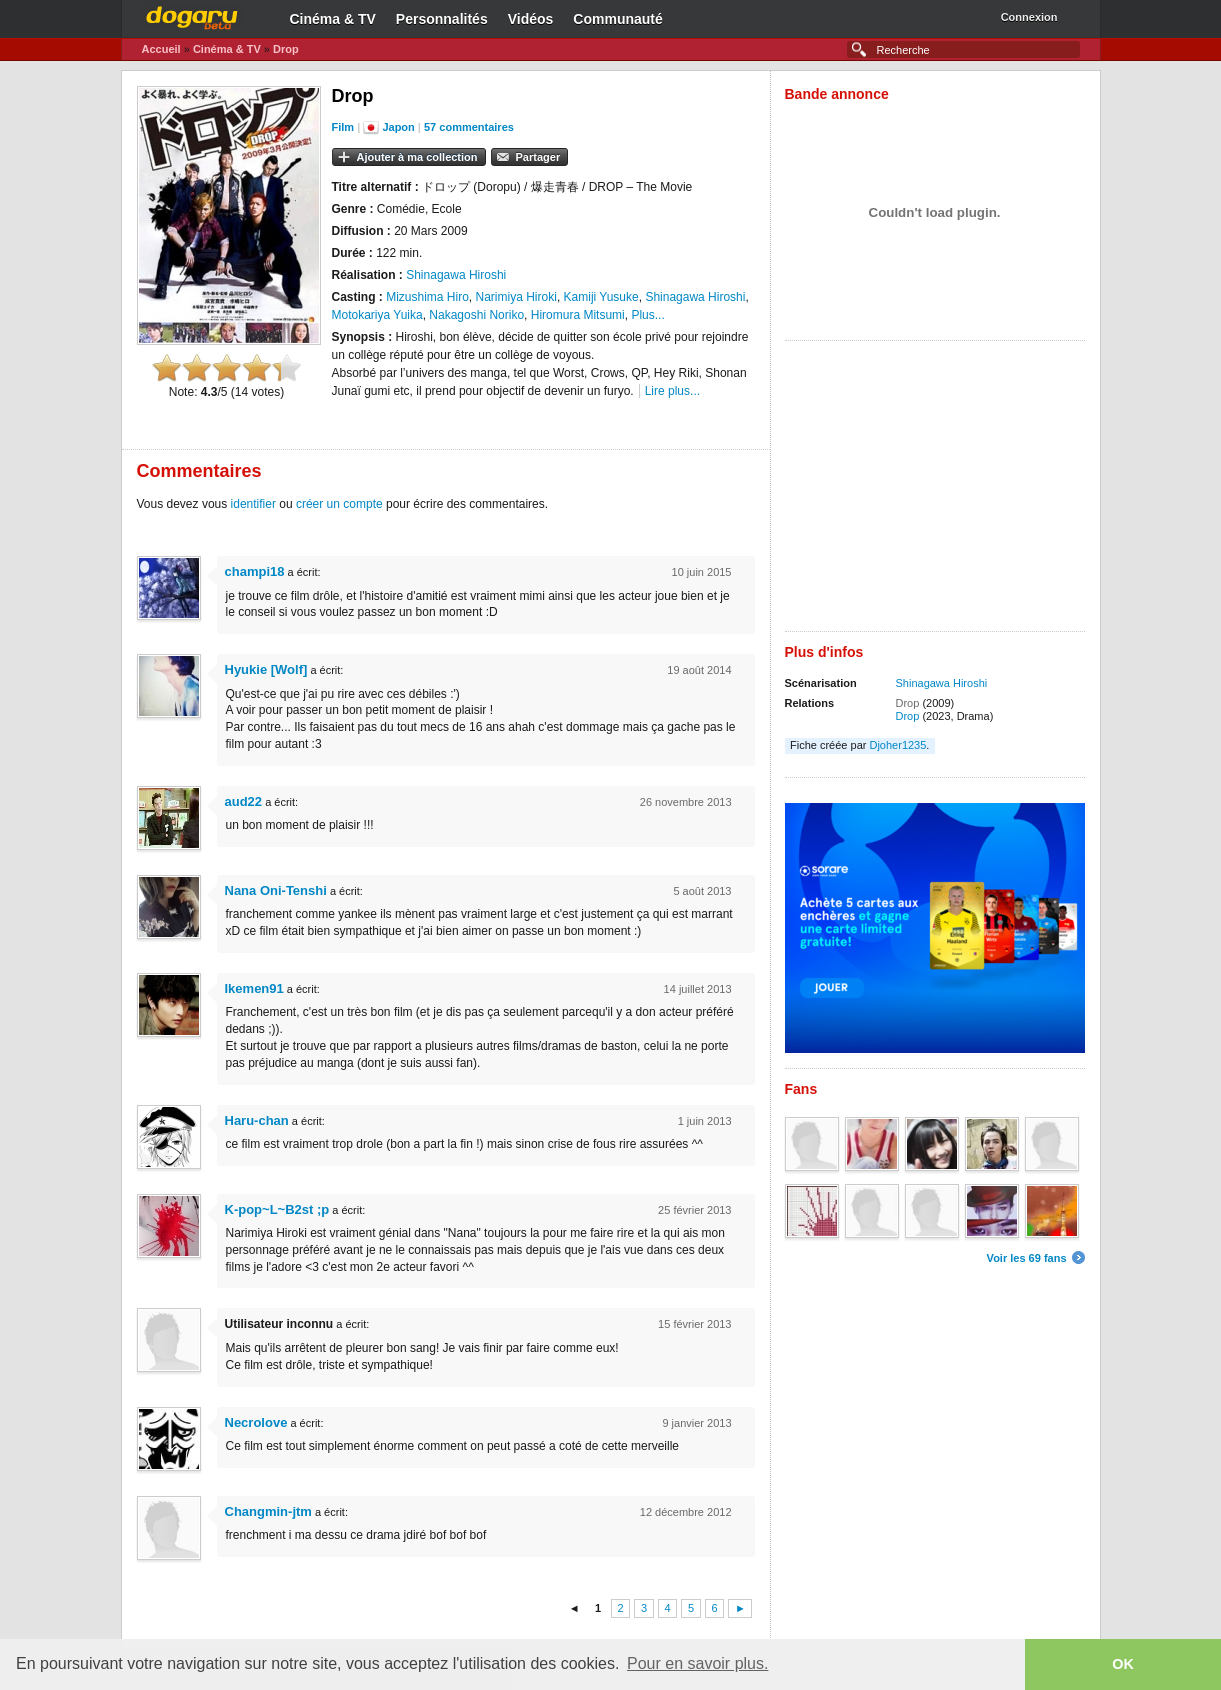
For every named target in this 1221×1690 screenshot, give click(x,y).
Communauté (617, 19)
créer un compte (339, 504)
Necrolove (256, 1422)
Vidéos (531, 19)
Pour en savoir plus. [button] (697, 1663)
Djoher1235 (897, 745)
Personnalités (442, 19)
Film (343, 127)
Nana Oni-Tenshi (276, 890)
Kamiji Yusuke (601, 297)
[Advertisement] (935, 491)
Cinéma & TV (333, 19)
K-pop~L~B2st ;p (277, 1209)
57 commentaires (469, 127)
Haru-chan (257, 1120)
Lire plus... (672, 391)
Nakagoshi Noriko (476, 315)
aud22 (244, 801)
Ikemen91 (254, 988)
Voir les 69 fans (1027, 1258)
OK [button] (1123, 1664)
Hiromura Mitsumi (578, 315)
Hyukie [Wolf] (266, 669)
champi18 (255, 571)
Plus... (647, 315)
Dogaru (192, 15)
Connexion (1029, 17)
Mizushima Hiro (427, 297)
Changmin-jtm (268, 1511)
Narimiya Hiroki (516, 297)
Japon (398, 127)
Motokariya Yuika (377, 315)
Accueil (161, 49)
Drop (286, 49)
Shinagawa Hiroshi (456, 275)
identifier (253, 504)
